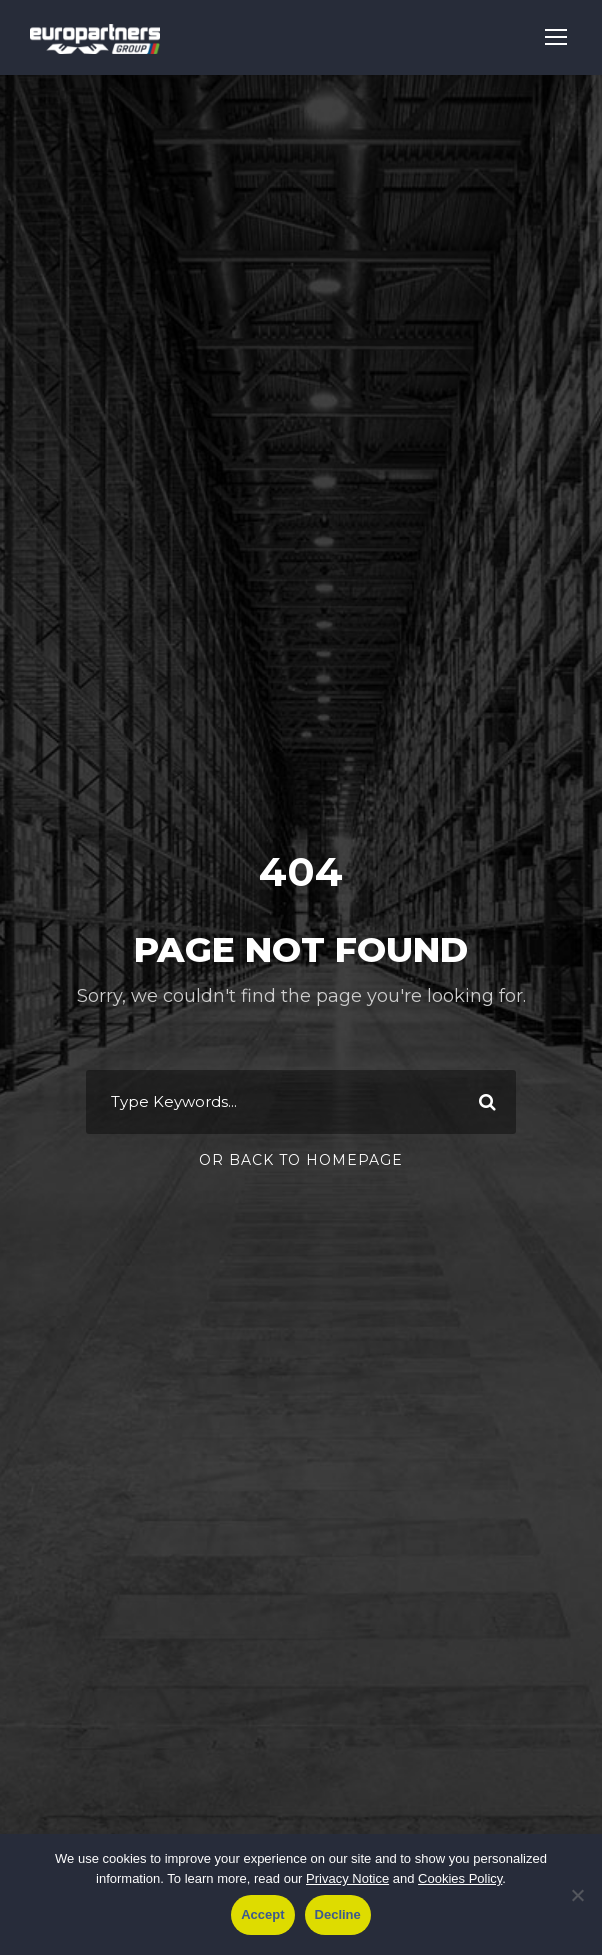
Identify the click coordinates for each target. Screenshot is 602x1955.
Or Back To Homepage (301, 1160)
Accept (262, 1914)
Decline (338, 1914)
